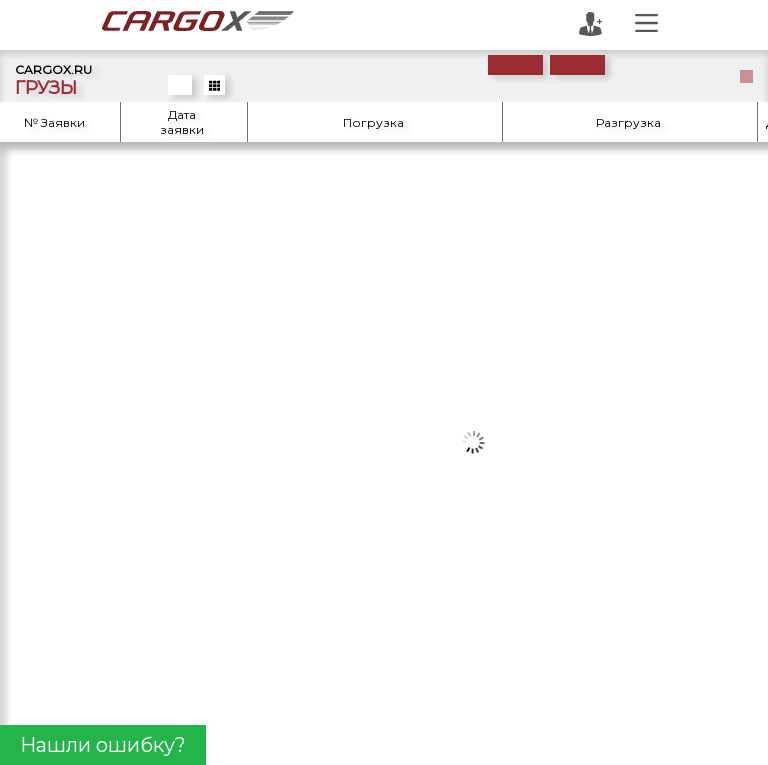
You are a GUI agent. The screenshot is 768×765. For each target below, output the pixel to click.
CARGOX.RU (53, 69)
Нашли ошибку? (103, 745)
